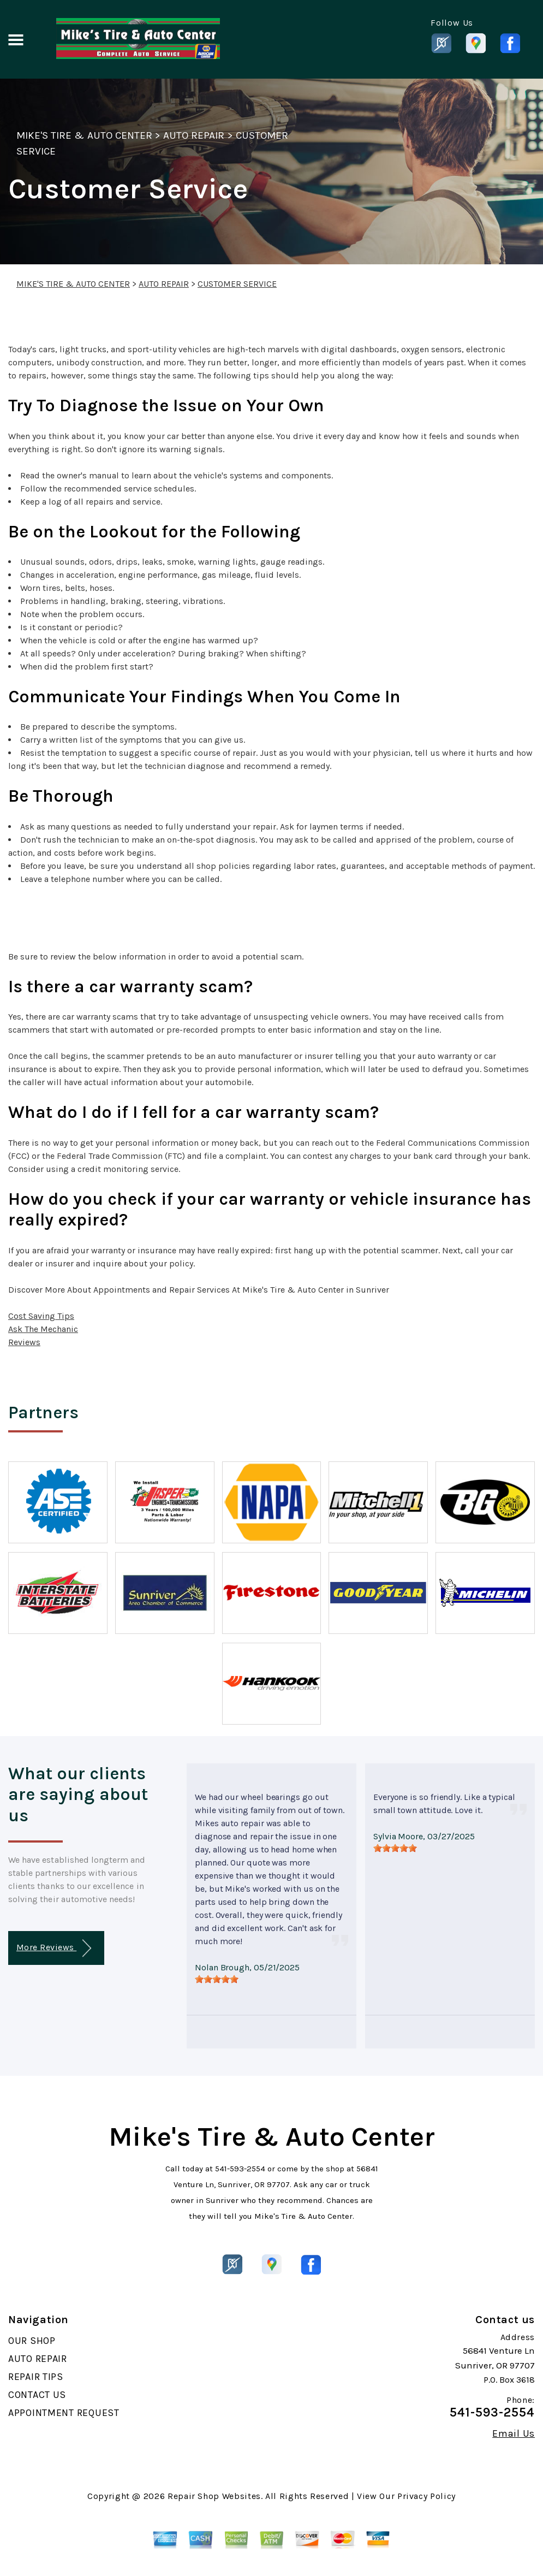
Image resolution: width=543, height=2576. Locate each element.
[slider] (216, 1979)
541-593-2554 (240, 2169)
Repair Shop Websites (214, 2496)
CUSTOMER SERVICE (237, 284)
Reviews (24, 1342)
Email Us (513, 2433)
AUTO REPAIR (193, 135)
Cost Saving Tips (41, 1316)
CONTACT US (37, 2395)
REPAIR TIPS (35, 2377)
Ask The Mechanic (43, 1329)
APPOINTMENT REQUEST (64, 2413)
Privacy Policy (426, 2496)
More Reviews (53, 1948)
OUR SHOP (32, 2341)
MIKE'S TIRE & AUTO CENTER (84, 135)
